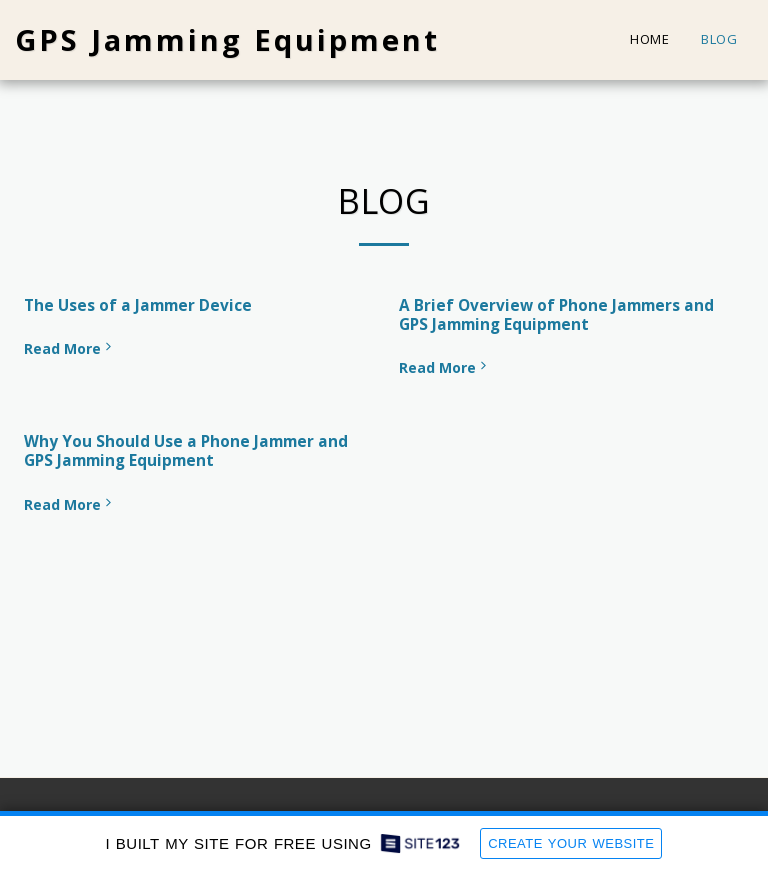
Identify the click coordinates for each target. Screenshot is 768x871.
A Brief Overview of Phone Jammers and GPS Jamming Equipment (556, 315)
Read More (69, 348)
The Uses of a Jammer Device (138, 305)
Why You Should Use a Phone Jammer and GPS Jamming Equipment (186, 451)
